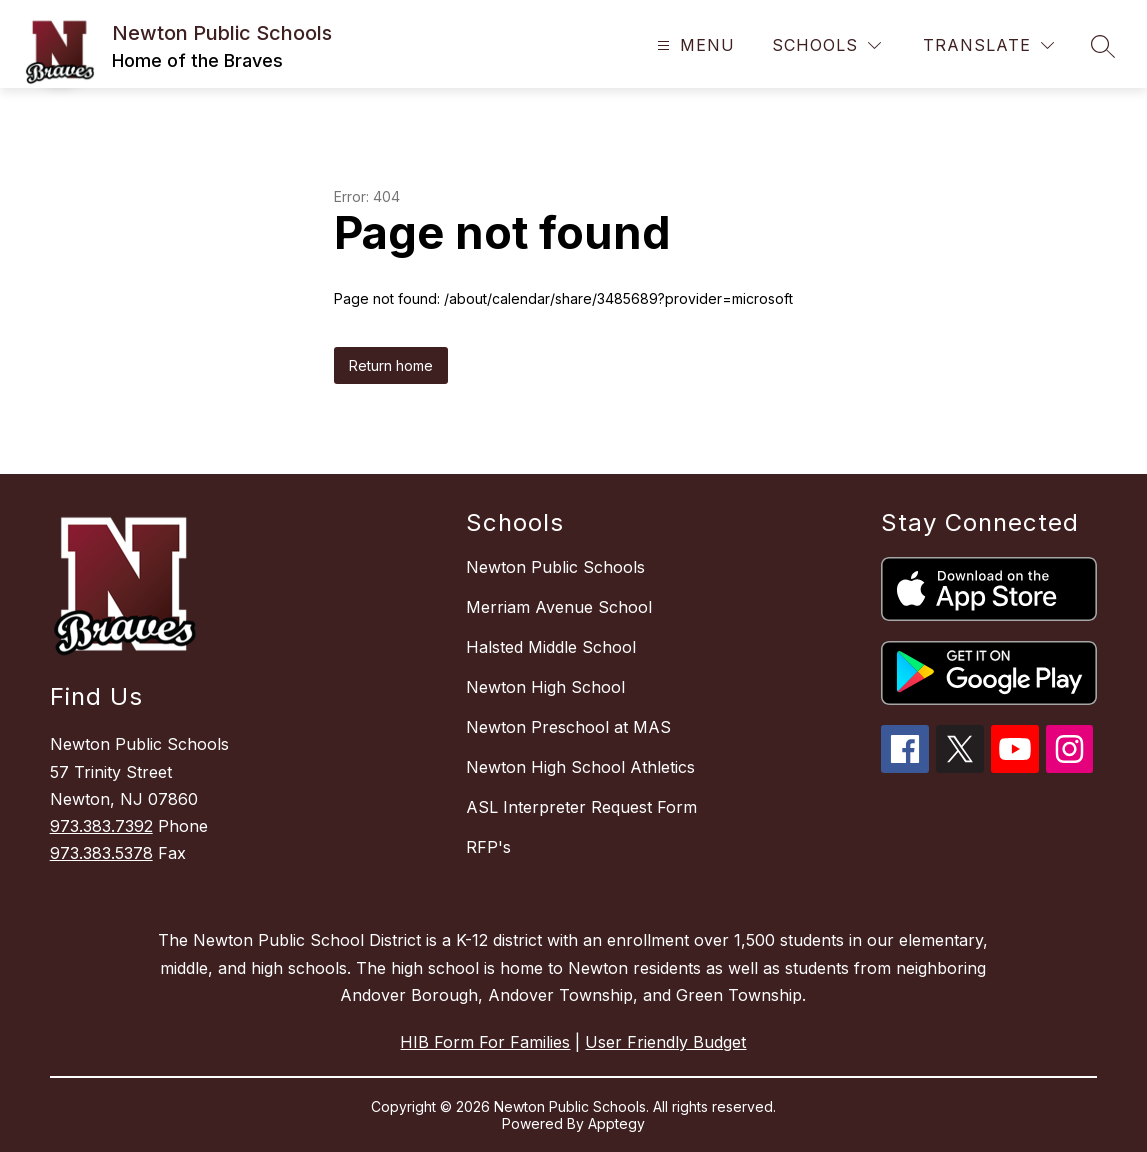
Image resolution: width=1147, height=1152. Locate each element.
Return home (391, 365)
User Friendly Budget (665, 1042)
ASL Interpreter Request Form (581, 807)
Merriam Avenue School (559, 607)
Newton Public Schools (555, 567)
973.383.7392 (101, 826)
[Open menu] (693, 45)
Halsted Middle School (551, 647)
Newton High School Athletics (580, 767)
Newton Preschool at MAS (568, 727)
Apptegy (616, 1123)
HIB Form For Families (485, 1042)
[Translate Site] (988, 45)
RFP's (488, 847)
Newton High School (545, 687)
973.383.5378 (101, 853)
